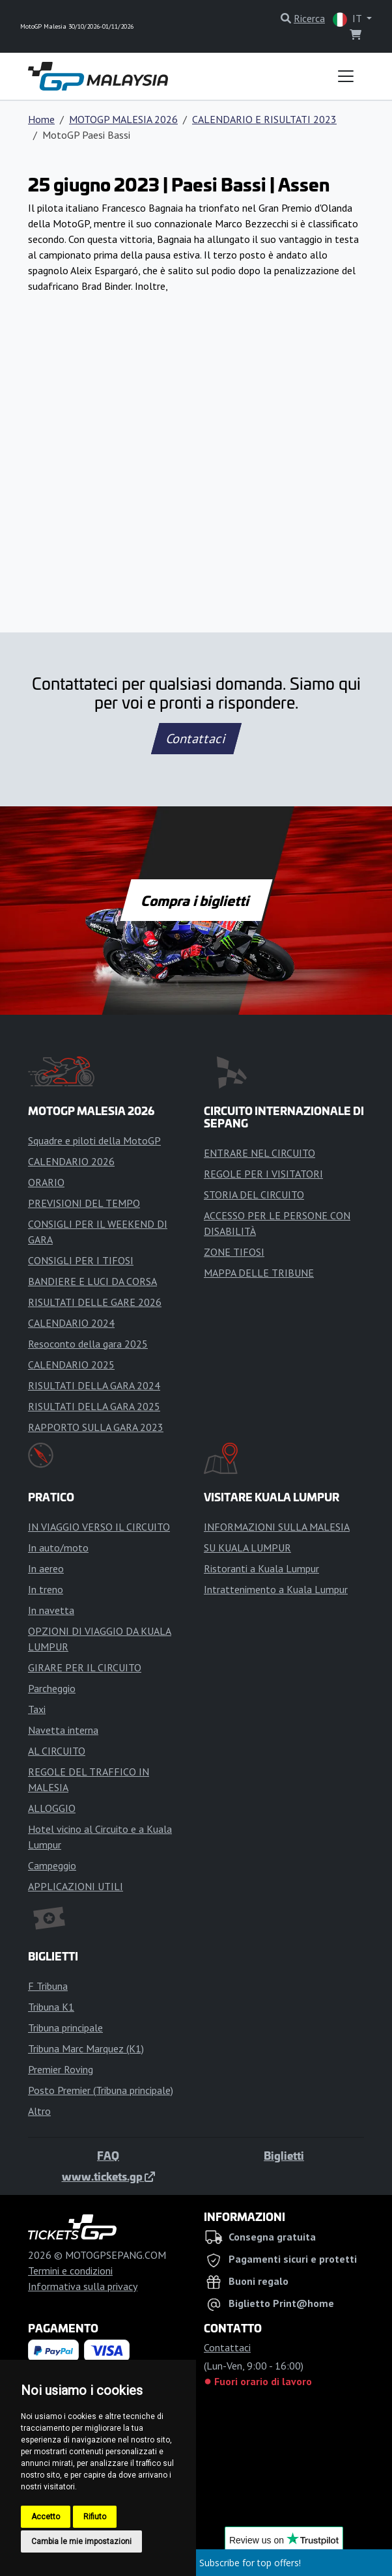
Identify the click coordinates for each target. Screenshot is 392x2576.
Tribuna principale (65, 2027)
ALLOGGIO (52, 1808)
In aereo (46, 1568)
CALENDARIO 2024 (71, 1322)
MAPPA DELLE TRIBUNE (259, 1272)
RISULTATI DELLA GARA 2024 (94, 1385)
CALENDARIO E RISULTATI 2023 (264, 119)
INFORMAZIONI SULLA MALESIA (277, 1526)
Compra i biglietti (196, 900)
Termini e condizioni (70, 2270)
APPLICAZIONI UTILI (75, 1886)
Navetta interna (63, 1729)
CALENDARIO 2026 (71, 1161)
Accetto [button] (45, 2516)
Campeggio (52, 1865)
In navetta (51, 1610)
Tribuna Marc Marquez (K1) (86, 2048)
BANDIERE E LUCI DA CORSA (92, 1281)
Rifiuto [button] (94, 2516)
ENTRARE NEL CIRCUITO (259, 1152)
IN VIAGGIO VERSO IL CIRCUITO (99, 1526)
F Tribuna (48, 1985)
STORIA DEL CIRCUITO (254, 1194)
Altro (39, 2110)
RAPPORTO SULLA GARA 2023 (95, 1427)
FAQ (108, 2155)
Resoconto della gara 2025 (88, 1343)
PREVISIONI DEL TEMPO (84, 1203)
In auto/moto (58, 1547)
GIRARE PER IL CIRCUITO (84, 1667)
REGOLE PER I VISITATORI (263, 1173)
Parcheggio (52, 1688)
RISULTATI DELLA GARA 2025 (94, 1406)
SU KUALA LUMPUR (247, 1547)
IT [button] (348, 19)
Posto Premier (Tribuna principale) (100, 2090)
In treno (45, 1589)
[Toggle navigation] (346, 76)
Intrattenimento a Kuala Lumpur (276, 1589)
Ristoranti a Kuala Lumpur (261, 1568)
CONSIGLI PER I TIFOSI (80, 1260)
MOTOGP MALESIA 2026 (123, 119)
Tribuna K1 (51, 2006)
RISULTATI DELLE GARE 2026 (94, 1302)
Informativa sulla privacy (82, 2286)
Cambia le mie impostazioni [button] (81, 2541)
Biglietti (284, 2155)
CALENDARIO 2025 (71, 1364)
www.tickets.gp (108, 2176)
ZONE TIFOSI (234, 1251)
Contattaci (196, 738)
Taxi (37, 1709)
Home (41, 119)
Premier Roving (60, 2069)
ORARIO (46, 1182)
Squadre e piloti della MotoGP (94, 1140)
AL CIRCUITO (56, 1750)
